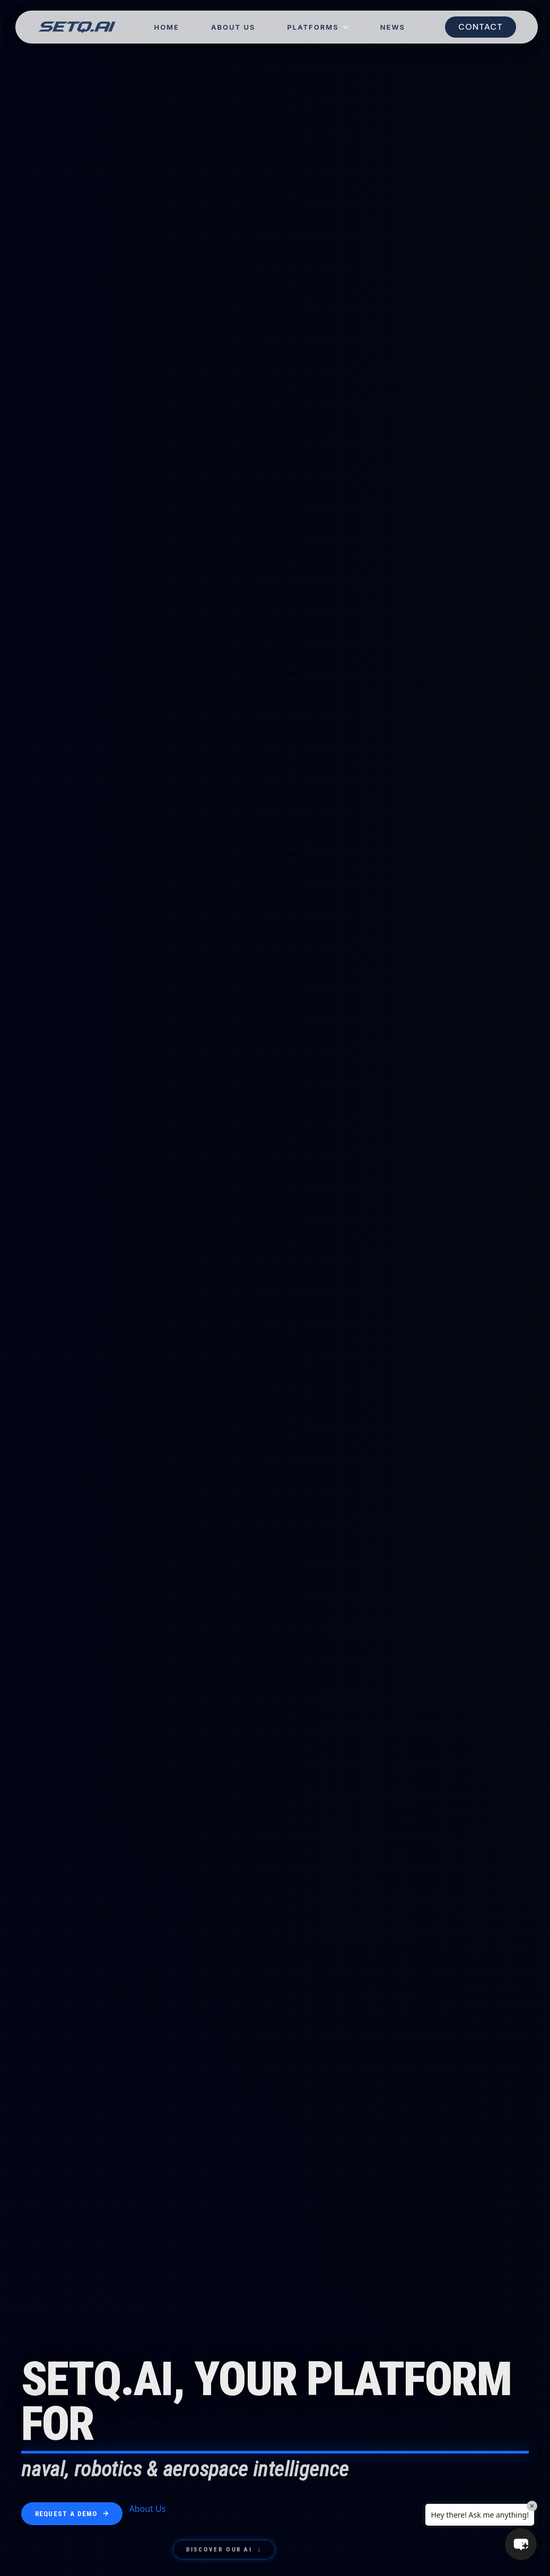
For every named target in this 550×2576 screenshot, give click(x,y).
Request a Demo (72, 2514)
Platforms (312, 27)
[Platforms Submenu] (351, 27)
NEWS (392, 27)
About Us (233, 27)
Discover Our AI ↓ (223, 2551)
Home (166, 27)
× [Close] (532, 2506)
